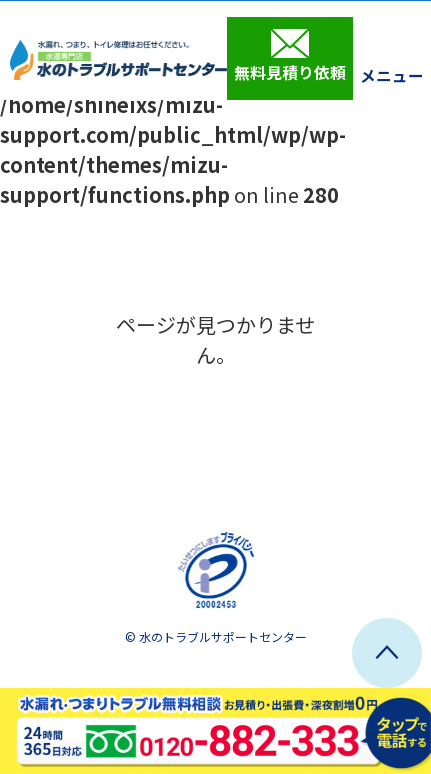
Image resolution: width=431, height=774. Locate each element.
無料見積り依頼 (290, 56)
